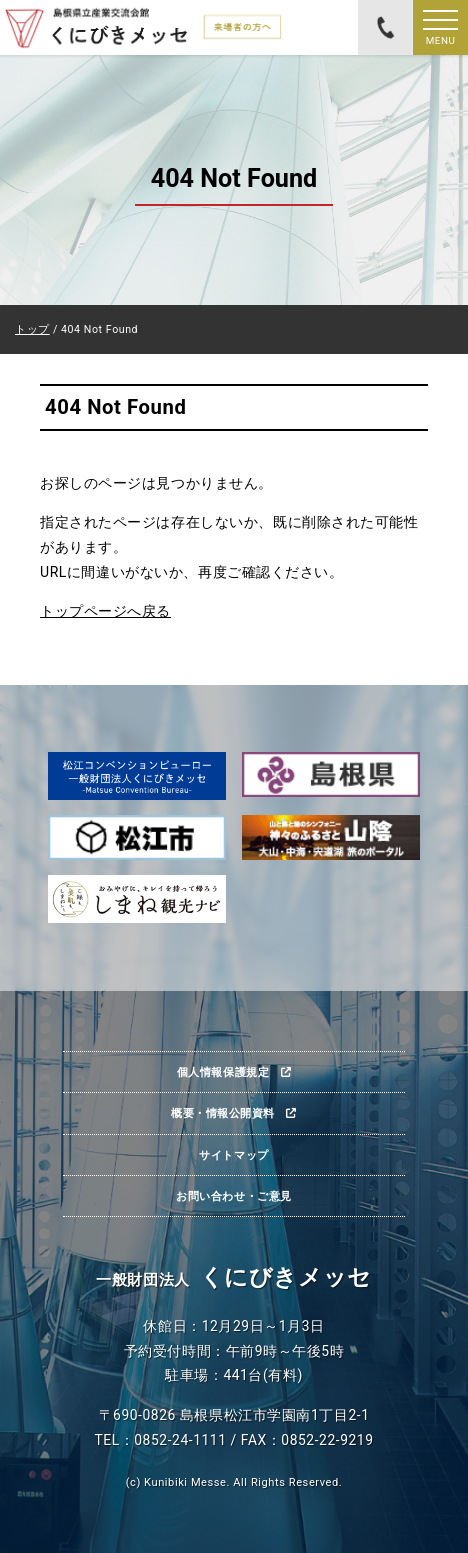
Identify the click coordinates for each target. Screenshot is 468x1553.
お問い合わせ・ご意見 (234, 1196)
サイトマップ (233, 1155)
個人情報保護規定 (223, 1072)
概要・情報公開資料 (223, 1113)
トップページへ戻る (105, 611)
